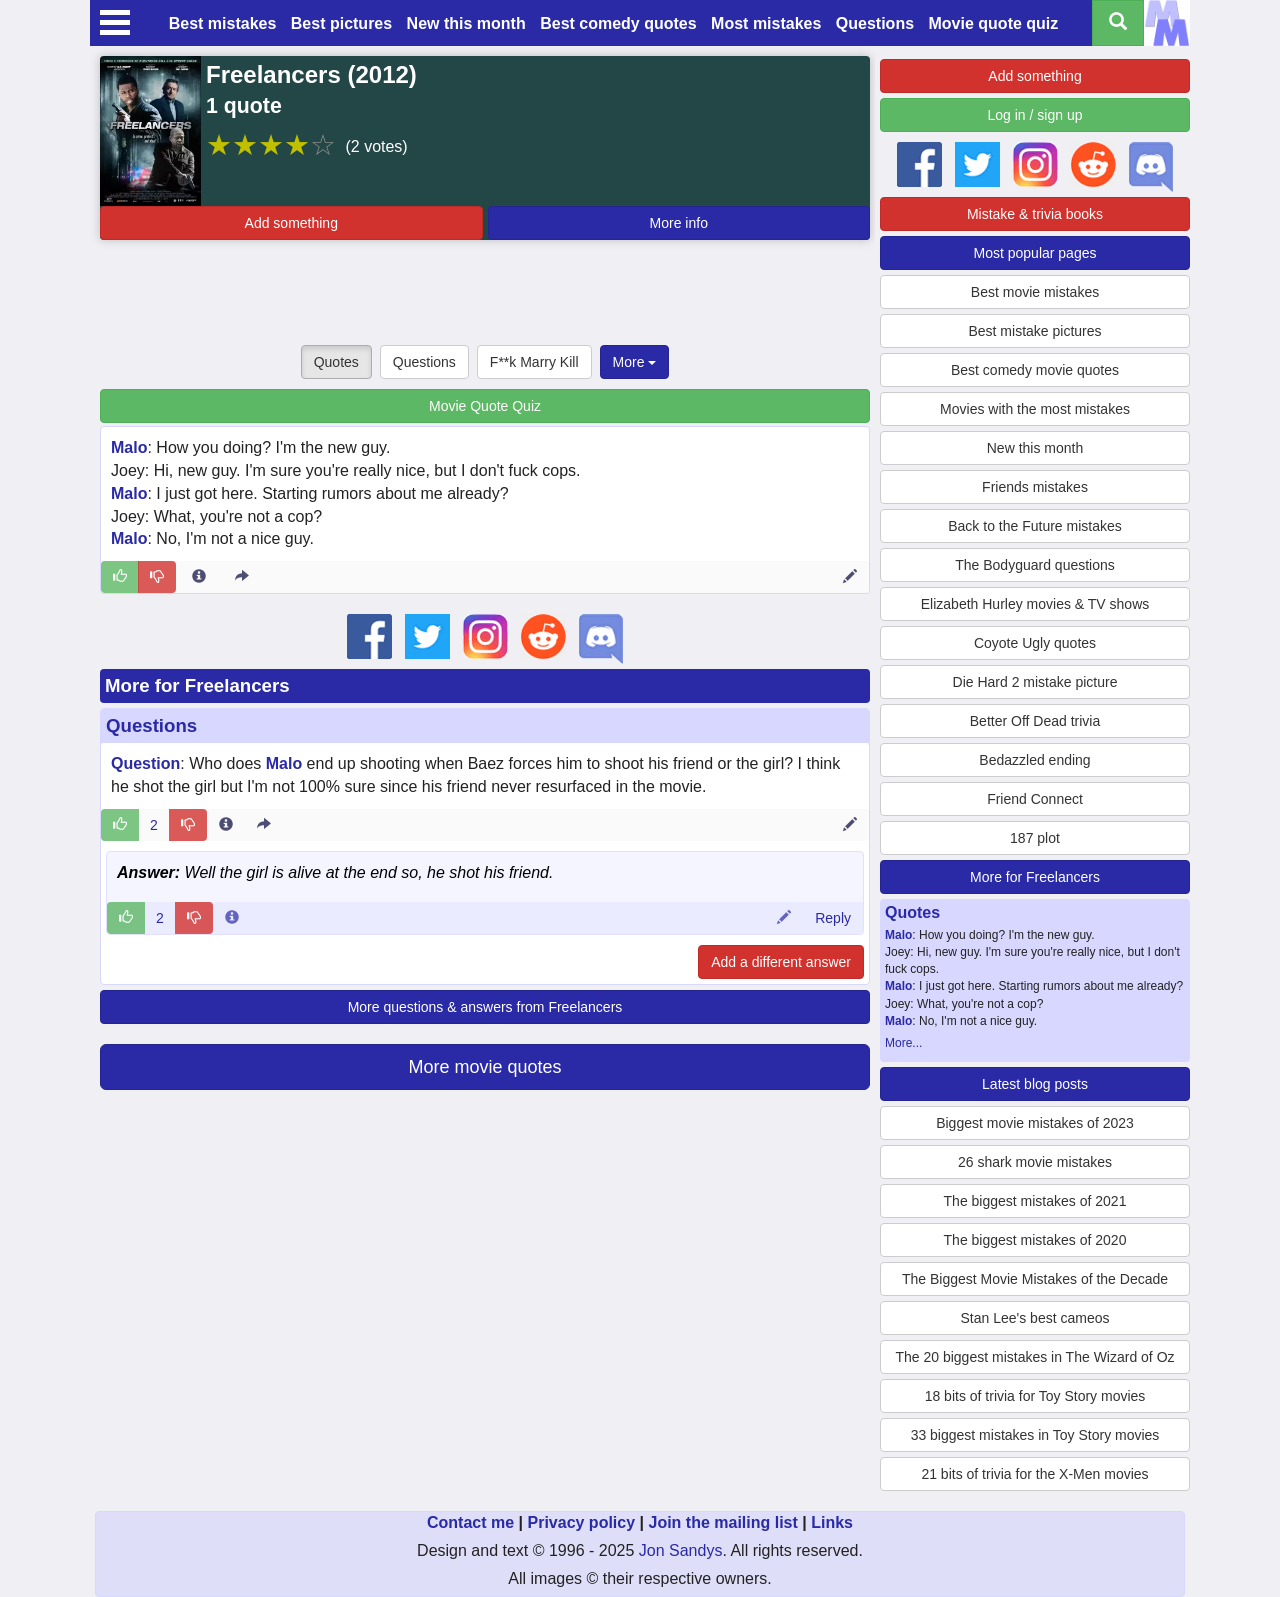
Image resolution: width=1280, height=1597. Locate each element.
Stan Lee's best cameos (1035, 1318)
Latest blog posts (1035, 1084)
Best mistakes (223, 23)
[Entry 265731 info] (199, 577)
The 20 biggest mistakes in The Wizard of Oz (1034, 1357)
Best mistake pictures (1034, 331)
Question (145, 763)
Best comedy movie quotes (1035, 370)
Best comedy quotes (618, 23)
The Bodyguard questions (1035, 565)
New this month (466, 23)
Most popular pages (1035, 253)
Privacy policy (581, 1522)
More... (903, 1043)
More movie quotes (484, 1067)
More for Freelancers (197, 685)
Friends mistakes (1035, 487)
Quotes (336, 362)
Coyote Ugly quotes (1035, 643)
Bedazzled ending (1034, 760)
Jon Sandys (681, 1550)
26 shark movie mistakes (1035, 1162)
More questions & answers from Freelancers (485, 1007)
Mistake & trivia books (1035, 214)
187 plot (1035, 838)
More (635, 362)
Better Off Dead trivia (1035, 721)
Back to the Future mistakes (1035, 526)
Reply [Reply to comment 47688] (833, 918)
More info (679, 223)
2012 (381, 74)
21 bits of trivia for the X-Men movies (1034, 1474)
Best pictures (341, 23)
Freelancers (273, 74)
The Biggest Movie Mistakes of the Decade (1035, 1279)
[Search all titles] (1118, 23)
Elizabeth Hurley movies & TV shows (1035, 604)
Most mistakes (766, 23)
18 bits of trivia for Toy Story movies (1035, 1396)
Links (832, 1522)
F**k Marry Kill (534, 362)
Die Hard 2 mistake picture (1035, 682)
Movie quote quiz (994, 23)
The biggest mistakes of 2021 (1035, 1201)
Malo (129, 447)
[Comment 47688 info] (232, 918)
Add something (291, 223)
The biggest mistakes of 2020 (1035, 1240)
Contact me (470, 1522)
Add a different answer (781, 962)
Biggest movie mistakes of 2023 (1035, 1123)
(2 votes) (376, 146)
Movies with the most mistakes (1035, 409)
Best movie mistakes (1035, 292)
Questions (875, 23)
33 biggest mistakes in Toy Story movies (1035, 1435)
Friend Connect (1035, 799)
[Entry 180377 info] (226, 825)
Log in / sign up (1035, 115)
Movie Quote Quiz (485, 406)
